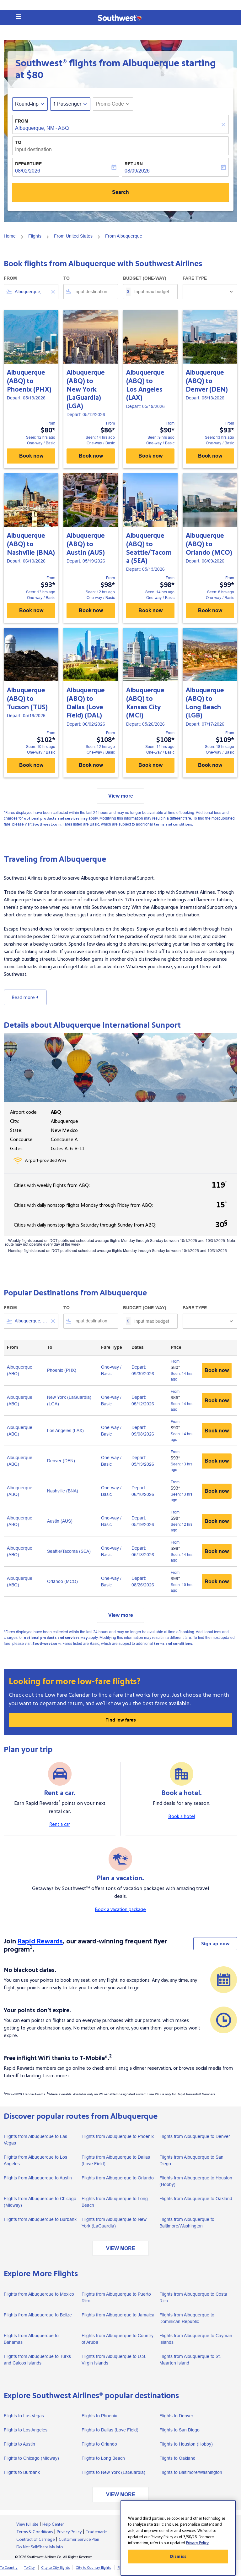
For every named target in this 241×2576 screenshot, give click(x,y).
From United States (73, 236)
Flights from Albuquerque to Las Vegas (35, 2139)
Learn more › (56, 2076)
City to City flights (55, 2567)
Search (120, 192)
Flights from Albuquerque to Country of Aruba (117, 2339)
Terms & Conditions (34, 2532)
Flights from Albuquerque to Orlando (118, 2177)
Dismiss (178, 2556)
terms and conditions (173, 824)
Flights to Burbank (22, 2472)
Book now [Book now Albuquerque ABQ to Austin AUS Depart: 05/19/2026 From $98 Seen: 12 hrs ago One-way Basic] (91, 610)
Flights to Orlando (99, 2444)
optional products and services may (56, 818)
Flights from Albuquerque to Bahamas (31, 2339)
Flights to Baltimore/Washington (190, 2472)
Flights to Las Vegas (24, 2415)
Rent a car (59, 1824)
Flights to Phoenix (99, 2415)
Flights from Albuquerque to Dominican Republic (186, 2318)
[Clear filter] (52, 291)
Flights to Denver (176, 2415)
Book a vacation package (120, 1909)
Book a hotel (181, 1816)
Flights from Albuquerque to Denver (194, 2136)
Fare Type (195, 278)
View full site (27, 2524)
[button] (18, 16)
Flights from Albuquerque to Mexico (39, 2294)
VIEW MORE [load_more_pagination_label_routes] (120, 2248)
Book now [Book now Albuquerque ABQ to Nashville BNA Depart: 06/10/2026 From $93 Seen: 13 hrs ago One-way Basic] (31, 610)
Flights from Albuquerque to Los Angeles (35, 2160)
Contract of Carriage (35, 2539)
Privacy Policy (69, 2532)
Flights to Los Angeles (25, 2429)
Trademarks (96, 2532)
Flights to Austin (19, 2444)
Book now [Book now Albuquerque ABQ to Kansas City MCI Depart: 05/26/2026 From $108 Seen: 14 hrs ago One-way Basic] (150, 765)
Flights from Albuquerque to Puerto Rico (116, 2297)
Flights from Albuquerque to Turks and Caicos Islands (37, 2359)
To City (29, 2567)
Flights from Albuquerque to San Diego (191, 2160)
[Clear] (224, 125)
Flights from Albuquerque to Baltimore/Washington (186, 2222)
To (18, 142)
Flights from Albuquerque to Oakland (195, 2198)
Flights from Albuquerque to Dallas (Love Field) (116, 2160)
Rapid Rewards (40, 1941)
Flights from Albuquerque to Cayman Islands (195, 2339)
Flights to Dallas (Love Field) (110, 2429)
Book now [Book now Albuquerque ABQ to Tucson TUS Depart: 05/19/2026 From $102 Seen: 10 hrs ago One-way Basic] (31, 765)
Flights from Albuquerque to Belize (38, 2314)
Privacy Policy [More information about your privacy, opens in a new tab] (197, 2543)
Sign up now (215, 1944)
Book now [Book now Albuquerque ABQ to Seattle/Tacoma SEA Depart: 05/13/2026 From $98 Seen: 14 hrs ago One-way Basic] (150, 610)
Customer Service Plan (79, 2539)
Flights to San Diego (179, 2429)
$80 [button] (34, 75)
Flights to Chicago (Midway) (31, 2458)
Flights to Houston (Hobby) (186, 2444)
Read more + (25, 997)
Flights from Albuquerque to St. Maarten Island (190, 2359)
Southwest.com (46, 824)
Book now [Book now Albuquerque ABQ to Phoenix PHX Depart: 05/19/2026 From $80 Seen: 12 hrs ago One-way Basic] (31, 456)
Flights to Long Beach (103, 2458)
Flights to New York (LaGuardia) (113, 2472)
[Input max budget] (153, 291)
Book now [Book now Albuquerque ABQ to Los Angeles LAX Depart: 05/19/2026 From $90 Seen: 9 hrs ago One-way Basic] (150, 456)
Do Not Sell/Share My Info (39, 2547)
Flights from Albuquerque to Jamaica (118, 2314)
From (21, 121)
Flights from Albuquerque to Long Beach (115, 2202)
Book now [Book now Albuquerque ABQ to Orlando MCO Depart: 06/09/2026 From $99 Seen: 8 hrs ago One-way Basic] (210, 610)
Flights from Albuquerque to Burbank (40, 2219)
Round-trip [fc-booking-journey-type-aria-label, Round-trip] (27, 104)
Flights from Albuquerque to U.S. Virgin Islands (114, 2359)
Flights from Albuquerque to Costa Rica (193, 2297)
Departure (28, 163)
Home (10, 236)
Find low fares (120, 1719)
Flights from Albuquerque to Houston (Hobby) (195, 2181)
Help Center (53, 2524)
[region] (178, 2538)
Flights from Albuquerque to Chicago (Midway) (40, 2202)
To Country (9, 2567)
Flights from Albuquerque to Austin (38, 2177)
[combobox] (31, 291)
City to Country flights (93, 2567)
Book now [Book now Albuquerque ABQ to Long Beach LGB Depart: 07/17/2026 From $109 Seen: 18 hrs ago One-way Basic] (210, 765)
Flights (34, 236)
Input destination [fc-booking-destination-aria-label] (33, 149)
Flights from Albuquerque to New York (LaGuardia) (114, 2222)
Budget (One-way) (144, 278)
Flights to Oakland (177, 2458)
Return (134, 163)
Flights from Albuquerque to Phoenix (118, 2136)
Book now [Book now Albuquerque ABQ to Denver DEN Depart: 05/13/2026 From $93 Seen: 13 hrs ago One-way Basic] (210, 456)
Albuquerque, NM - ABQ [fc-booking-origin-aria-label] (42, 128)
